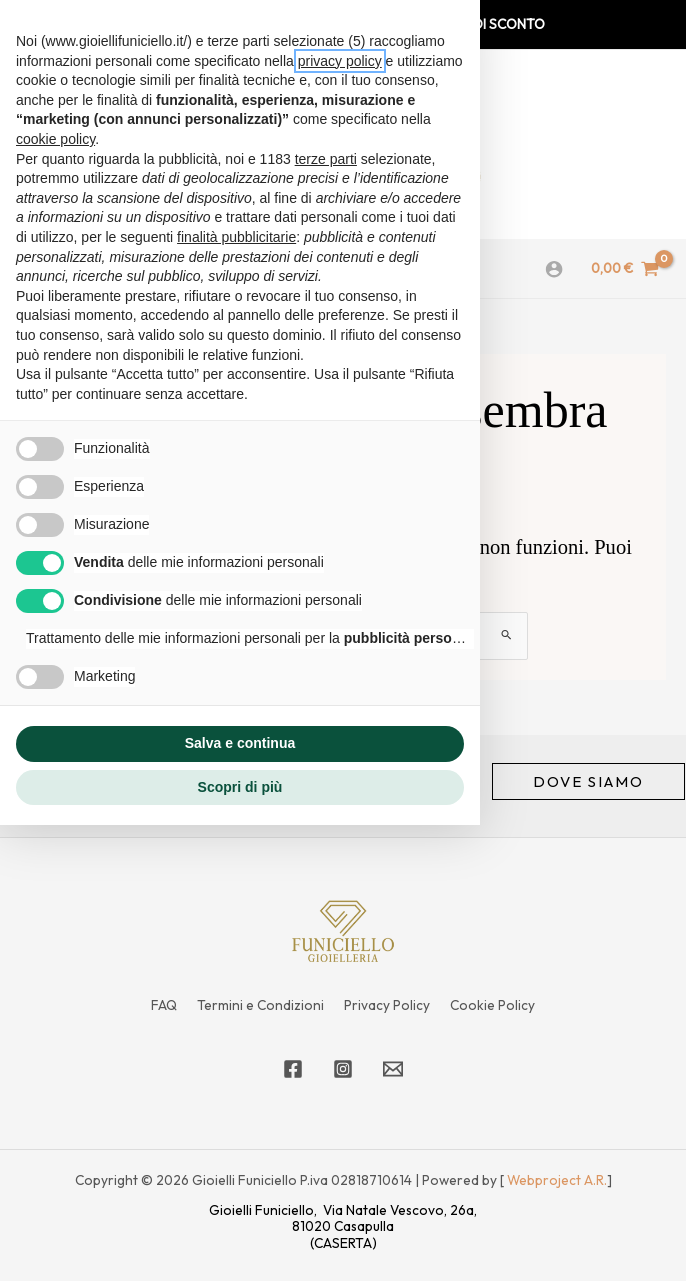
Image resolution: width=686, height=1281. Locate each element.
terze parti (326, 159)
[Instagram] (343, 1069)
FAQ (164, 1005)
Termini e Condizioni (260, 1005)
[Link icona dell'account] (554, 269)
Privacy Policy (387, 1005)
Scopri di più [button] (240, 787)
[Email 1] (393, 1069)
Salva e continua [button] (240, 743)
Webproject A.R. (557, 1180)
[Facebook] (293, 1069)
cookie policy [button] (55, 139)
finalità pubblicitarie (236, 237)
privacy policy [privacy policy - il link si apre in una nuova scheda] (340, 61)
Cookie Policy (492, 1005)
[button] (588, 781)
